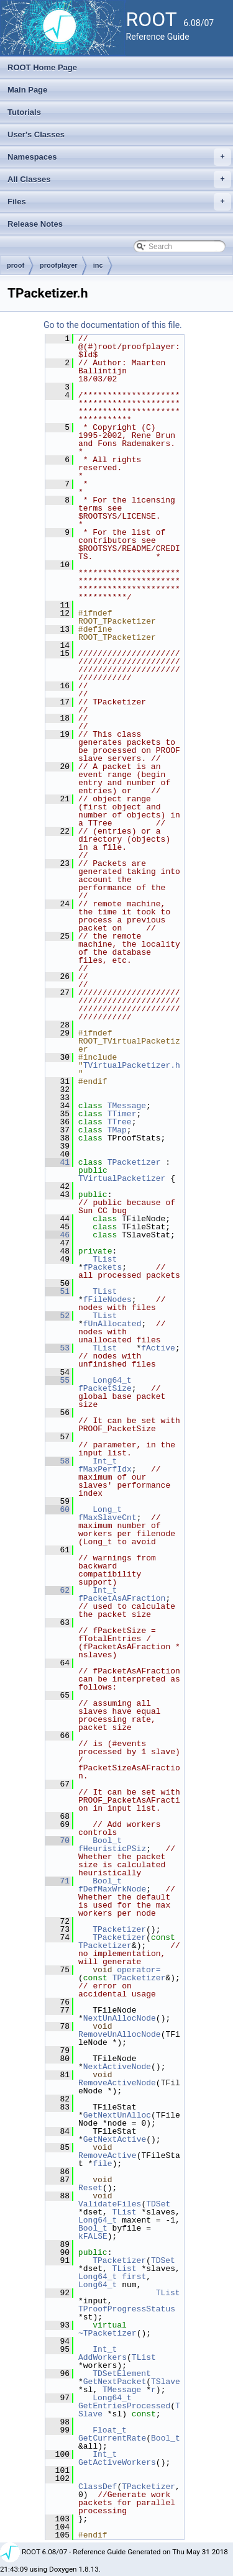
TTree (119, 1121)
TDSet (158, 2204)
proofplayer (59, 265)
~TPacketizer (107, 2333)
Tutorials (24, 112)
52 (57, 1315)
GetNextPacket (114, 2381)
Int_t (105, 1461)
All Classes (119, 179)
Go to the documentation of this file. (112, 325)
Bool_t (107, 1840)
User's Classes (36, 134)
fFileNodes (107, 1299)
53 (57, 1348)
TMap (117, 1130)
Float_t (110, 2430)
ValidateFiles (109, 2204)
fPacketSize (105, 1388)
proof (15, 265)
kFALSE (92, 2236)
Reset (90, 2187)
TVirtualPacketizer (121, 1178)
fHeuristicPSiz (112, 1848)
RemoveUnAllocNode (119, 2034)
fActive (158, 1348)
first (134, 2276)
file (102, 2163)
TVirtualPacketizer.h (131, 1065)
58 (57, 1461)
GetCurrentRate (112, 2438)
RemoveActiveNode (117, 2082)
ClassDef (97, 2486)
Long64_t (112, 1380)
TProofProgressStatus (126, 2308)
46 (57, 1234)
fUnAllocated (112, 1323)
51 (57, 1291)
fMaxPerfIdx (105, 1469)
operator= (138, 1969)
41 (57, 1162)
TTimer (122, 1113)
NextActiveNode (117, 2066)
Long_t (107, 1509)
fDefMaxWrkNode (112, 1889)
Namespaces (119, 157)
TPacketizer (134, 1162)
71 (57, 1880)
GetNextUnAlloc (117, 2115)
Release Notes (35, 224)
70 (57, 1840)
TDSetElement (122, 2373)
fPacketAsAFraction (121, 1598)
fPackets (102, 1267)
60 (57, 1509)
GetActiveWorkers (117, 2462)
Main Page (27, 89)
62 (57, 1590)
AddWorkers (102, 2357)
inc (98, 265)
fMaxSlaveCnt (107, 1517)
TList (105, 1259)
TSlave (165, 2381)
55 (57, 1380)
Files (119, 202)
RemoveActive (107, 2155)
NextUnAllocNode (119, 2018)
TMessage (126, 1105)
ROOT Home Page (42, 67)
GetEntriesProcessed (124, 2405)
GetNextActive (114, 2139)
